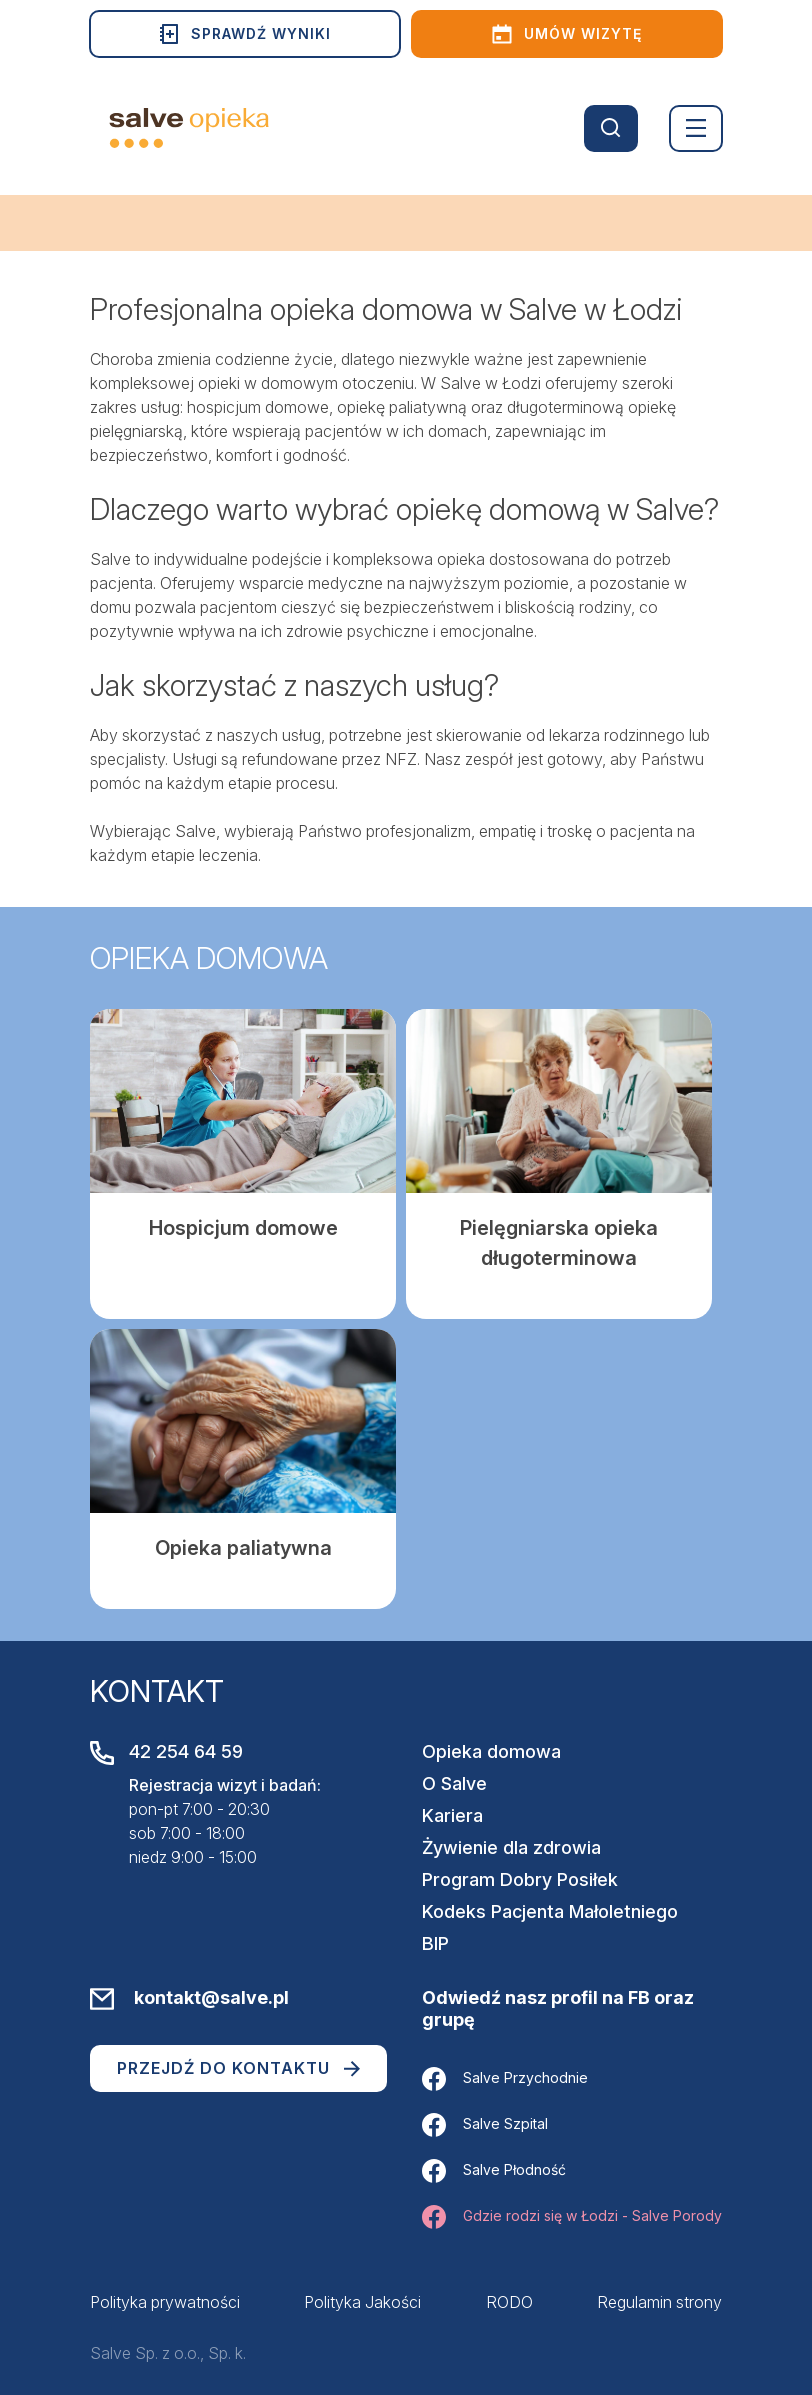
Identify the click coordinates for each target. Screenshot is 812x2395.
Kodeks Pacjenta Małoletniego (550, 1911)
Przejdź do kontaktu (238, 2068)
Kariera (452, 1815)
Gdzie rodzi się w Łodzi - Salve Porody (572, 2217)
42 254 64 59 (186, 1751)
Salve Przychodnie (505, 2079)
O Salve (454, 1783)
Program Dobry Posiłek (520, 1879)
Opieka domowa (491, 1751)
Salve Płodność (494, 2171)
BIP (435, 1943)
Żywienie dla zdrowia (511, 1847)
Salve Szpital (485, 2125)
